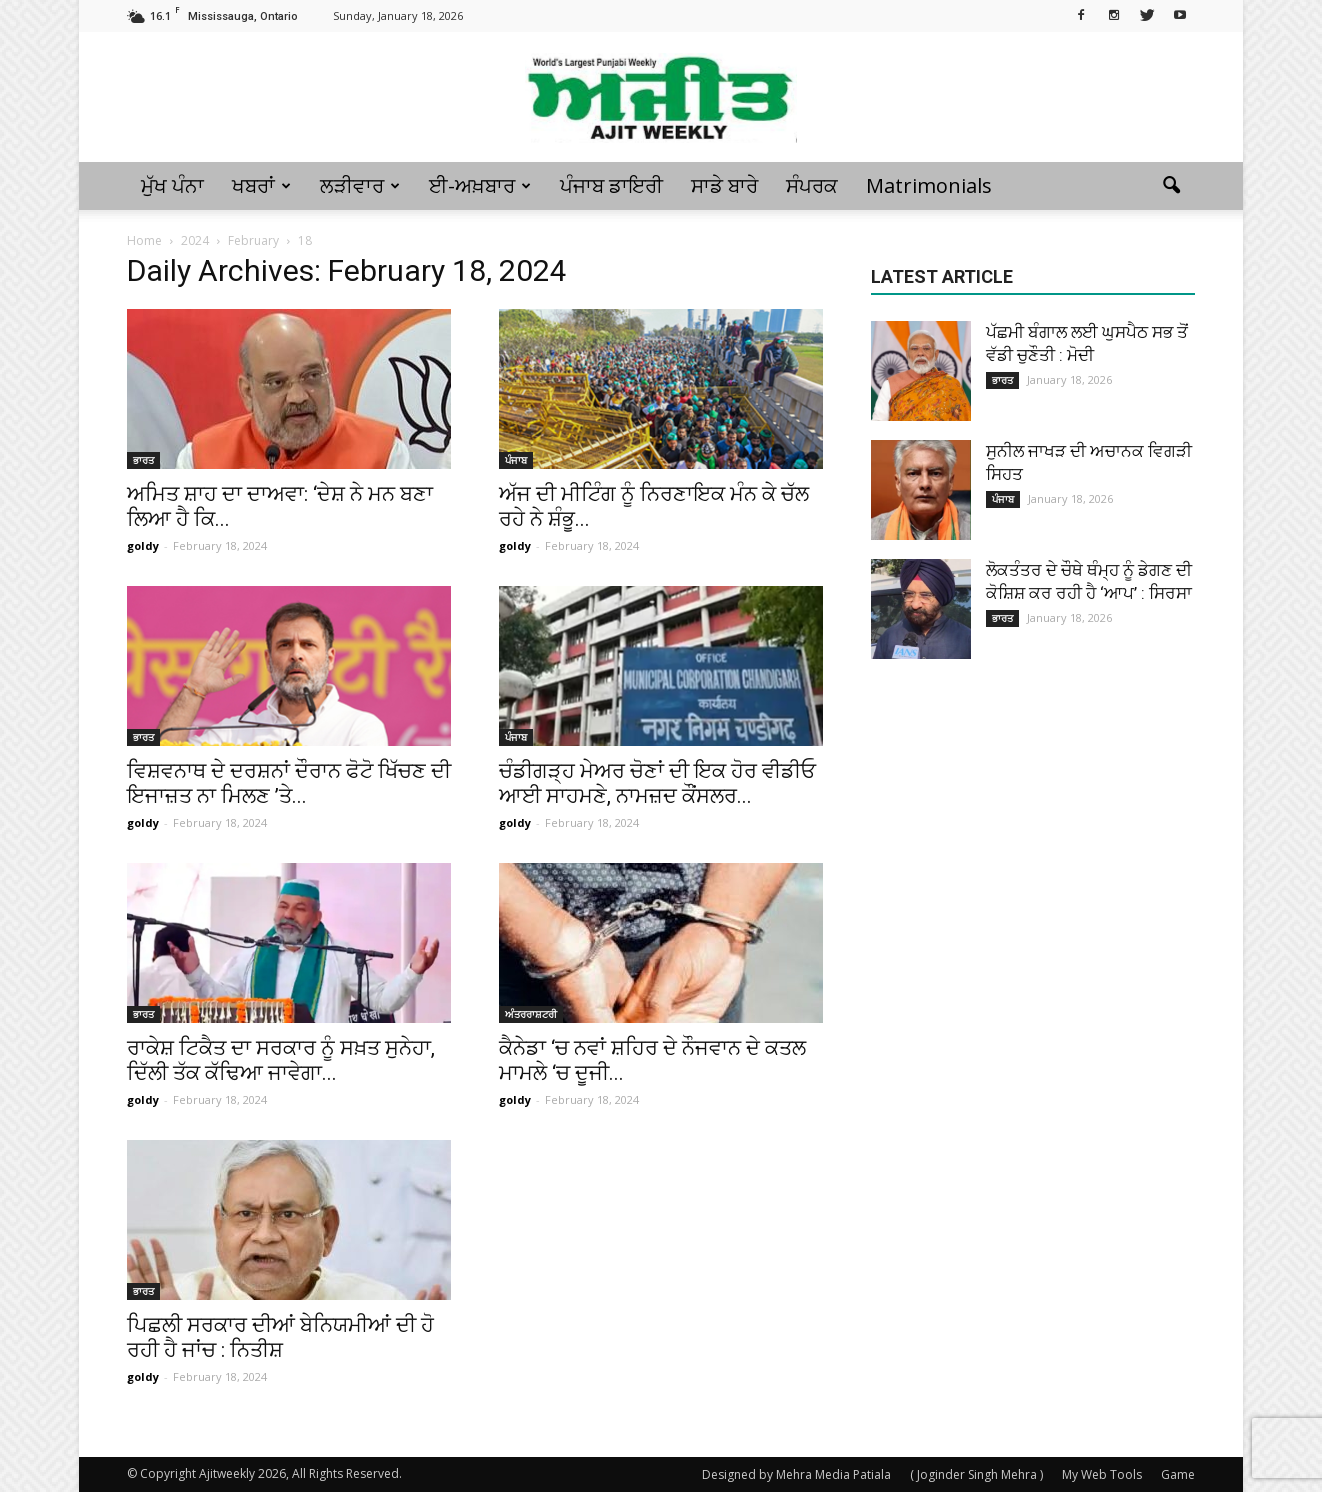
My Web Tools (1102, 1474)
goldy (143, 545)
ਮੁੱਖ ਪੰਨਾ (172, 185)
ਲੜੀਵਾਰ (360, 185)
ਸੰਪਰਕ (812, 185)
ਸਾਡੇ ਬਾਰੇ (724, 185)
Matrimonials (929, 185)
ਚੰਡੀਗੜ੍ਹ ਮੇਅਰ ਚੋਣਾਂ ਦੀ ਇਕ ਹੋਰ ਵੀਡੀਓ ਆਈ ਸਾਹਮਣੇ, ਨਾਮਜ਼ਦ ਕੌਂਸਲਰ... (657, 783)
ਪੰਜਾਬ (516, 460)
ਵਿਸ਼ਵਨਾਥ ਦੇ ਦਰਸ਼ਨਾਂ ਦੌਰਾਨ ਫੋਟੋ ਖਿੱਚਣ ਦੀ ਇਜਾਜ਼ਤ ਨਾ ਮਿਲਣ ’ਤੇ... (289, 783)
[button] (1171, 186)
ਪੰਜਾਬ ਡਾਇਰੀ (611, 185)
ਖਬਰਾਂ (261, 185)
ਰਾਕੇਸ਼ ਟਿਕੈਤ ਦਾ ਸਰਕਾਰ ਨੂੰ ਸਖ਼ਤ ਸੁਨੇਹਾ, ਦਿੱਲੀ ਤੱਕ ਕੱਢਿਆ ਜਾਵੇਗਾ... (281, 1060)
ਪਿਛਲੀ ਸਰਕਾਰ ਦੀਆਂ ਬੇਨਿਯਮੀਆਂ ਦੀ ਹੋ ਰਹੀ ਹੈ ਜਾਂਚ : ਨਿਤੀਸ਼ (280, 1337)
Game (1178, 1474)
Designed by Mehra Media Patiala (796, 1474)
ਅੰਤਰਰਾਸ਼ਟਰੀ (531, 1014)
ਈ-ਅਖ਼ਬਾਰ (480, 185)
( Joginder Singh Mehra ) (976, 1474)
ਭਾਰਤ (143, 460)
